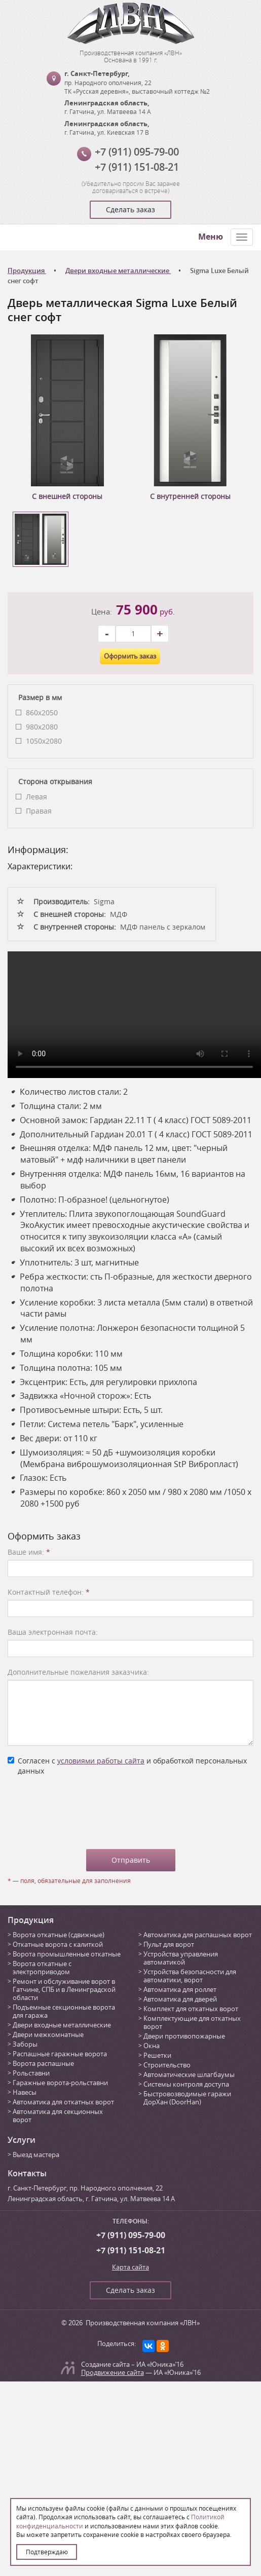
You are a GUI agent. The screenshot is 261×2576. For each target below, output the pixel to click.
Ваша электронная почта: (53, 1632)
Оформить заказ (130, 656)
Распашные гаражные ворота (60, 2053)
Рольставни (31, 2073)
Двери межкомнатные (48, 2034)
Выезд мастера (36, 2154)
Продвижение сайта (112, 2372)
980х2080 (42, 727)
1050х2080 (44, 741)
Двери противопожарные (184, 2036)
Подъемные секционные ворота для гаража (64, 2011)
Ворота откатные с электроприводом (42, 1967)
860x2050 (42, 712)
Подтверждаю (47, 2552)
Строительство (167, 2064)
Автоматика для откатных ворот (63, 2101)
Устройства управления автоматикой (180, 1958)
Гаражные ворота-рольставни (60, 2082)
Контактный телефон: (49, 1592)
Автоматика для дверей (180, 1999)
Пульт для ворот (168, 1944)
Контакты (27, 2173)
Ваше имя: (29, 1552)
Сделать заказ (130, 209)
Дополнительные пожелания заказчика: (78, 1672)
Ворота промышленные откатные (67, 1953)
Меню (210, 236)
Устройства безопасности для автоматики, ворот (189, 1975)
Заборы (25, 2044)
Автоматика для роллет (179, 1989)
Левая (36, 796)
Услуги (21, 2139)
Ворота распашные (43, 2063)
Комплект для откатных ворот (190, 2008)
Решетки (157, 2055)
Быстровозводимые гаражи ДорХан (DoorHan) (187, 2097)
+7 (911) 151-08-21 (137, 167)
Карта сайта (130, 2267)
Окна (151, 2045)
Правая (39, 811)
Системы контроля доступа (186, 2084)
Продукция (31, 1920)
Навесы (24, 2092)
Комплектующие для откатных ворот (192, 2022)
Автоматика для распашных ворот (197, 1934)
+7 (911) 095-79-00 (137, 152)
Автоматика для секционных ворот (58, 2115)
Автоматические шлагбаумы (189, 2074)
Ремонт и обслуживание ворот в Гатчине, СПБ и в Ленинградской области (64, 1989)
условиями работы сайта (100, 1760)
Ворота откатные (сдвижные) (58, 1934)
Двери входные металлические (62, 2024)
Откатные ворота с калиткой (58, 1944)
